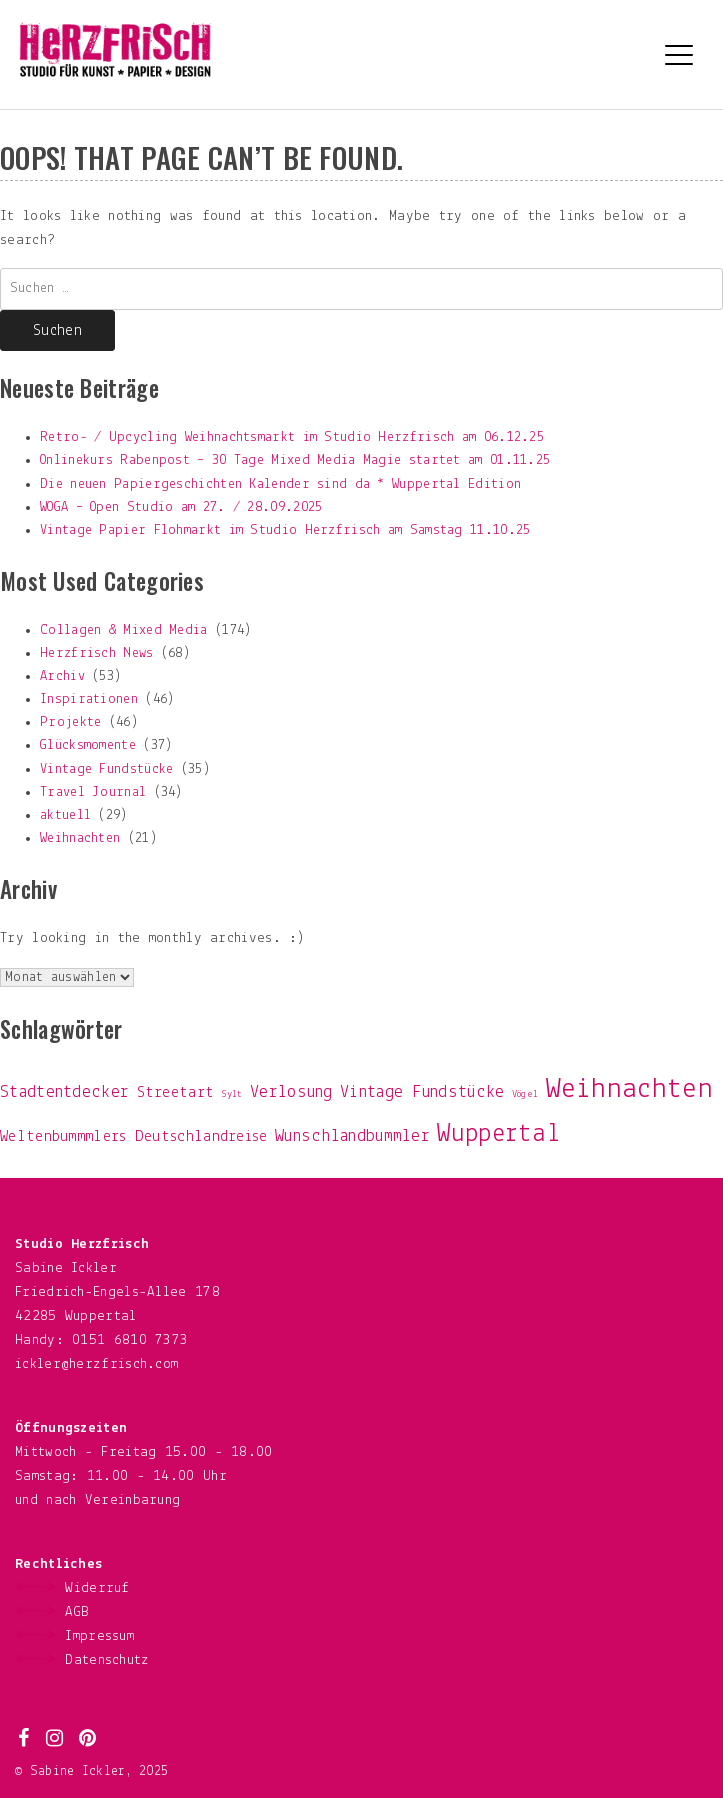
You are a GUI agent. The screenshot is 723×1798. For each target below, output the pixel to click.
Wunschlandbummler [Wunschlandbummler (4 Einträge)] (352, 1136)
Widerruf (97, 1588)
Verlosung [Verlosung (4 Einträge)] (291, 1092)
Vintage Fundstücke (106, 769)
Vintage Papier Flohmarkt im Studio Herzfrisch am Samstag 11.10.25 (285, 530)
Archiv (62, 676)
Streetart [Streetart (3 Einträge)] (176, 1093)
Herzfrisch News (97, 653)
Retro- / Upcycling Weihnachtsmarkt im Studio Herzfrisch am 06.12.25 (292, 437)
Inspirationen (89, 699)
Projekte (70, 722)
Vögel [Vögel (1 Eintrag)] (525, 1094)
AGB (77, 1612)
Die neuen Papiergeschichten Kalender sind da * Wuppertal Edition (280, 484)
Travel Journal (93, 792)
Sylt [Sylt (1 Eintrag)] (232, 1094)
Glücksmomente (88, 745)
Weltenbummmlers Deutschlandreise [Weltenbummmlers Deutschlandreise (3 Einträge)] (134, 1137)
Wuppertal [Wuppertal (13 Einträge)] (499, 1134)
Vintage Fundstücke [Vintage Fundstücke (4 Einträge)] (422, 1092)
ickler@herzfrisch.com (96, 1364)
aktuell (65, 815)
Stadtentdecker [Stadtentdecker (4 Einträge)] (64, 1092)
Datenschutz (107, 1660)
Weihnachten (80, 838)
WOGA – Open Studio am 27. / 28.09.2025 (181, 507)
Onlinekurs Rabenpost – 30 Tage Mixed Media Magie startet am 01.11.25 (295, 460)
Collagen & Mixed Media (124, 630)
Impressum (99, 1636)
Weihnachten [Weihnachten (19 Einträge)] (629, 1089)
